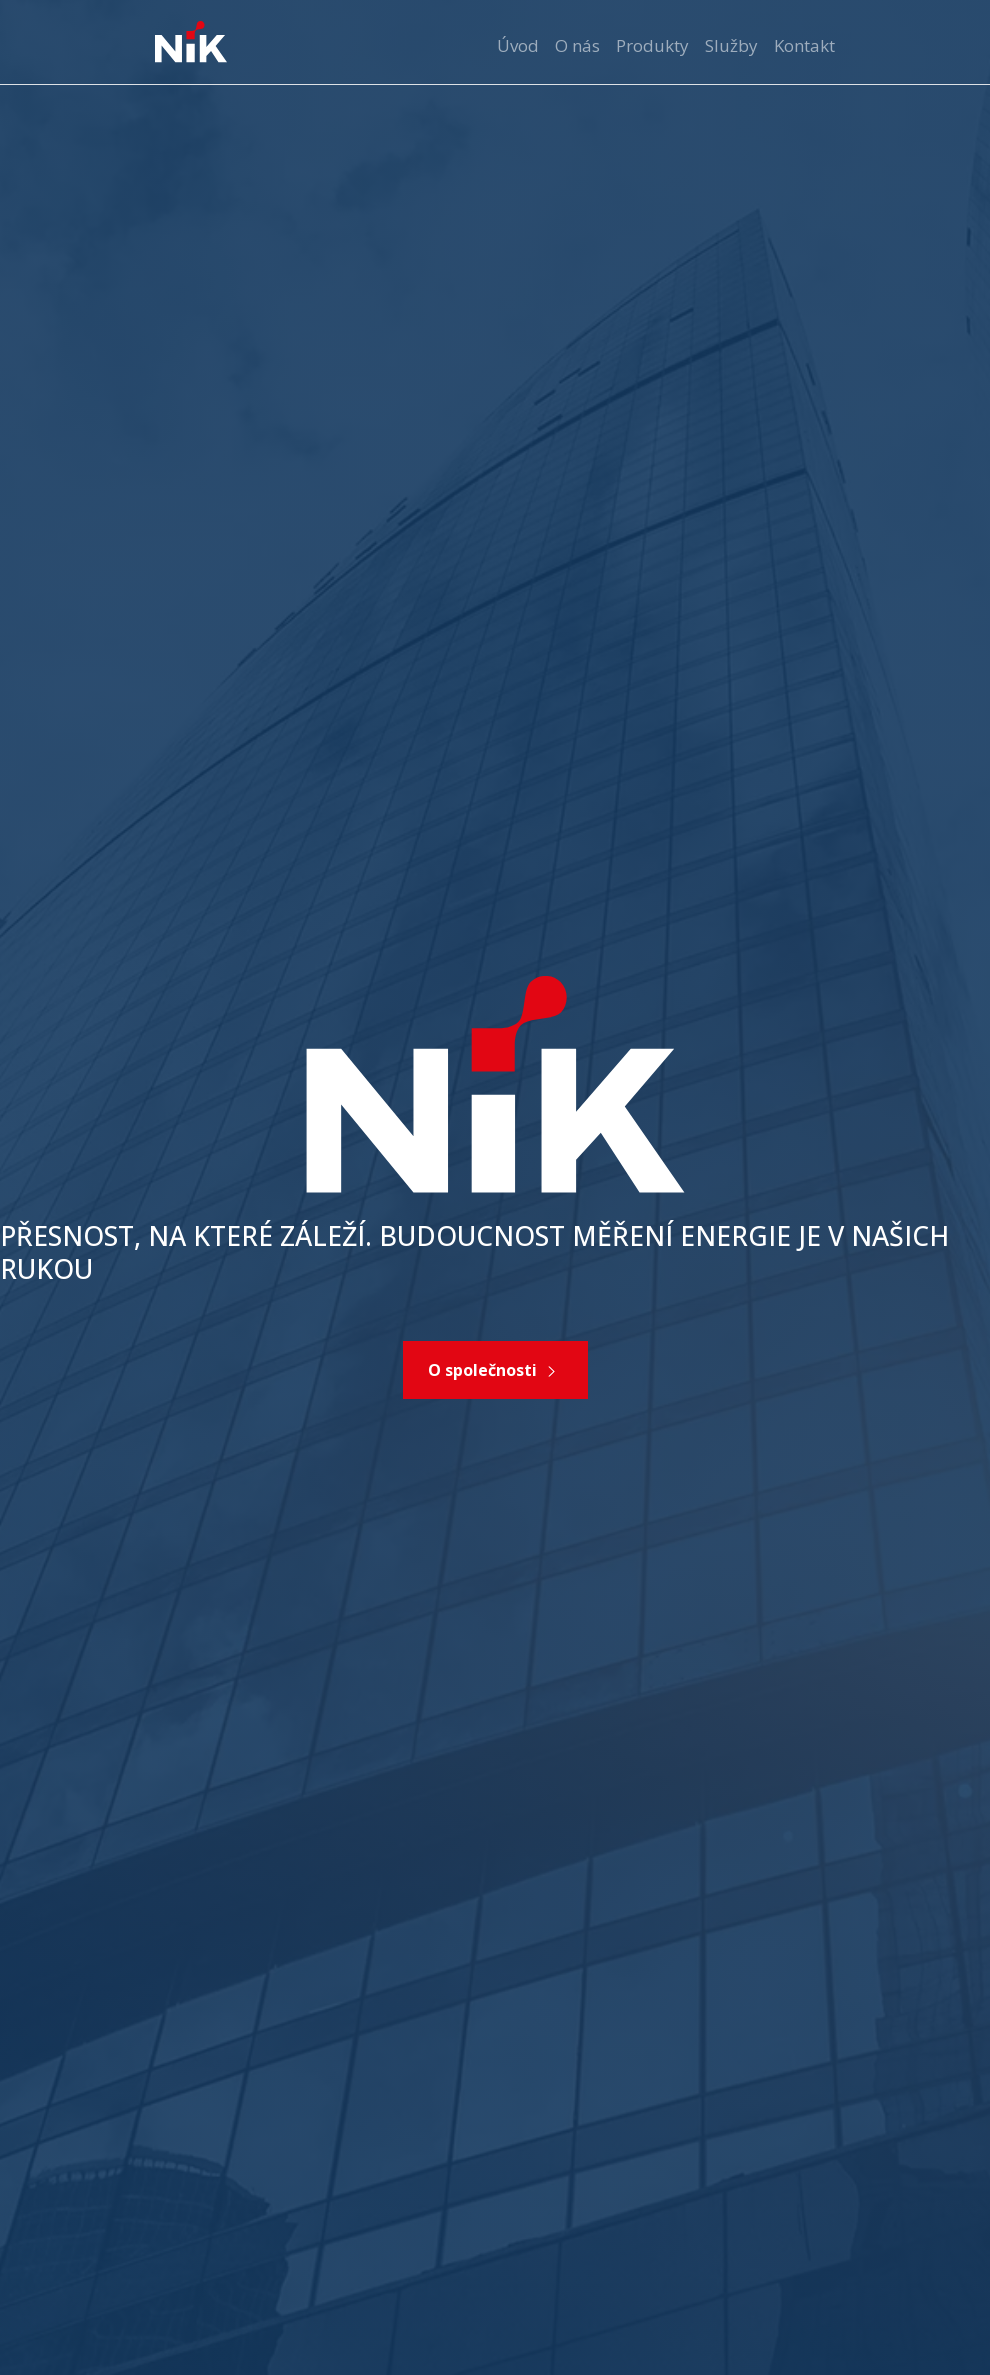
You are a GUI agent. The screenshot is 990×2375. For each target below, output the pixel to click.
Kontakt (804, 45)
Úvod (518, 45)
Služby (731, 45)
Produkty (652, 45)
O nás (577, 45)
